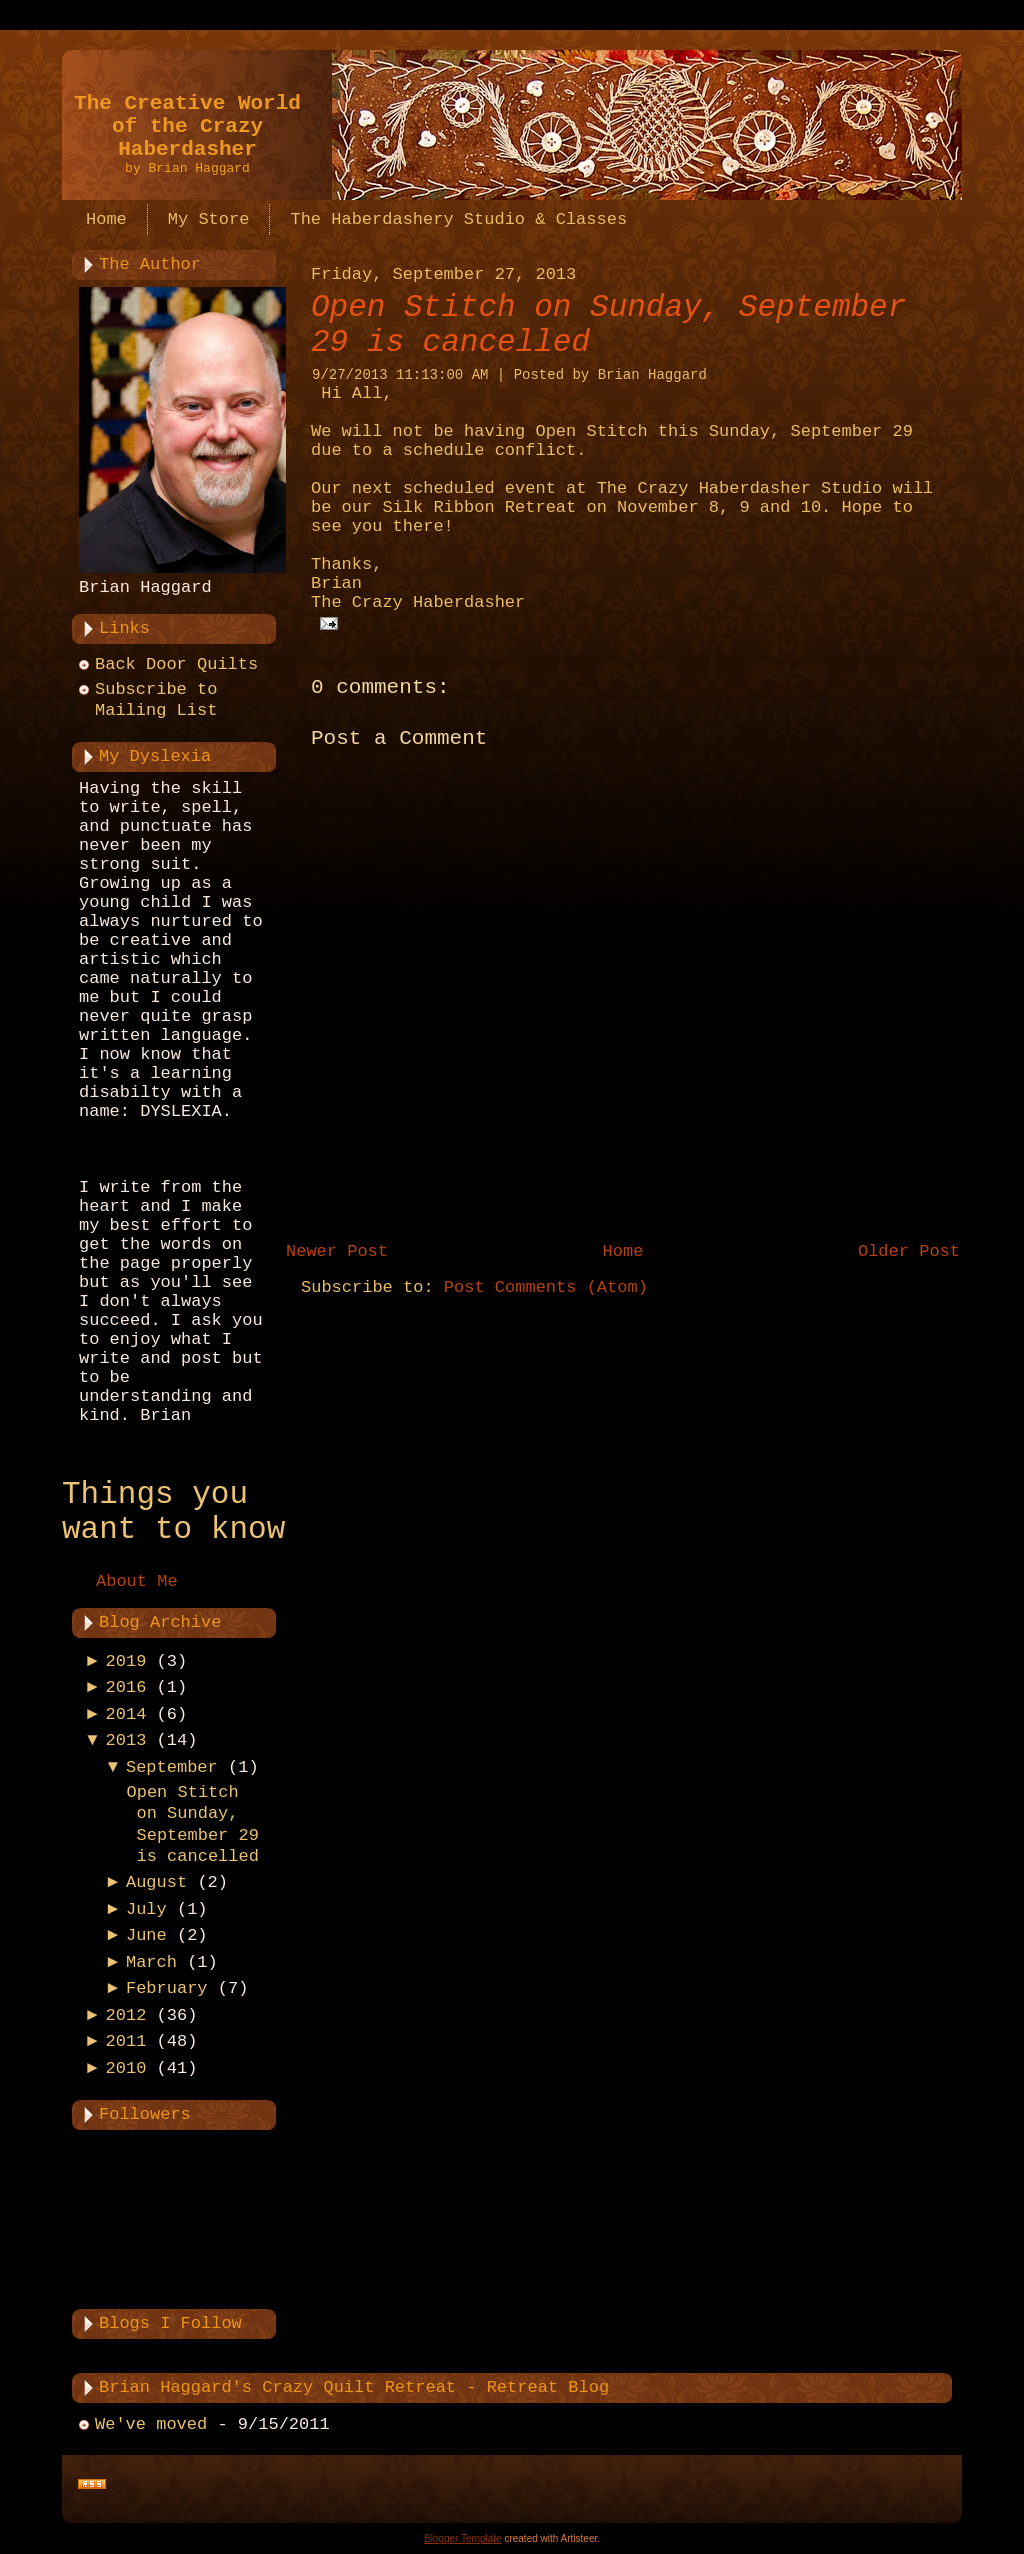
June (146, 1935)
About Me (137, 1581)
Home (623, 1251)
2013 (126, 1740)
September (172, 1767)
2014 (126, 1714)
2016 (126, 1687)
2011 (126, 2041)
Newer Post (337, 1251)
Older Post (909, 1251)
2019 (126, 1661)
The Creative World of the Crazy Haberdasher (187, 126)
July (146, 1909)
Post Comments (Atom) (546, 1287)
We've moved (151, 2424)
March (151, 1962)
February (167, 1988)
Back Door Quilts (176, 664)
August (156, 1882)
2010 (126, 2068)
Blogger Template (463, 2538)
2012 (126, 2015)
